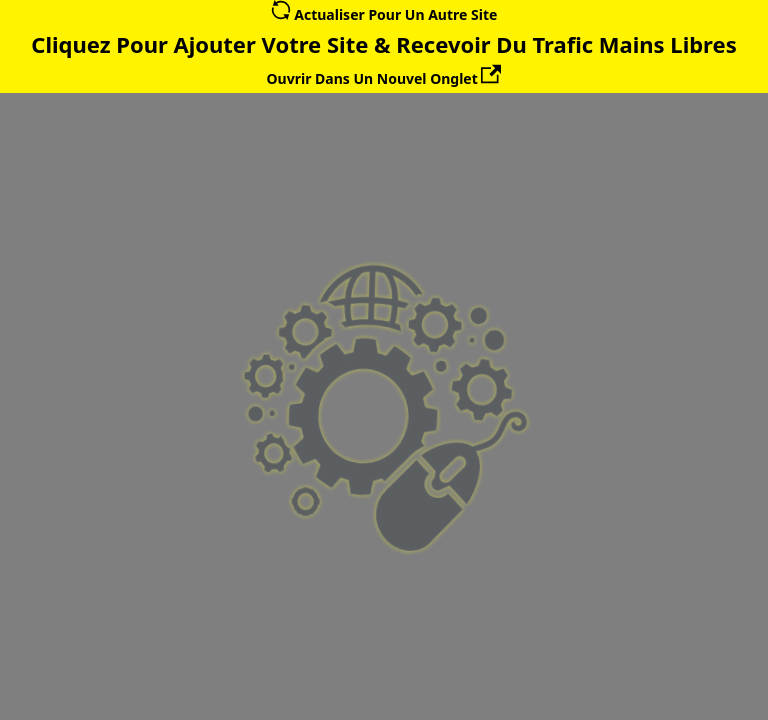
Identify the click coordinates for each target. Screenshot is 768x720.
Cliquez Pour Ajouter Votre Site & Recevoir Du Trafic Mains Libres (383, 44)
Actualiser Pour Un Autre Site (384, 14)
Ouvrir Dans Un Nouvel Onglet (384, 78)
